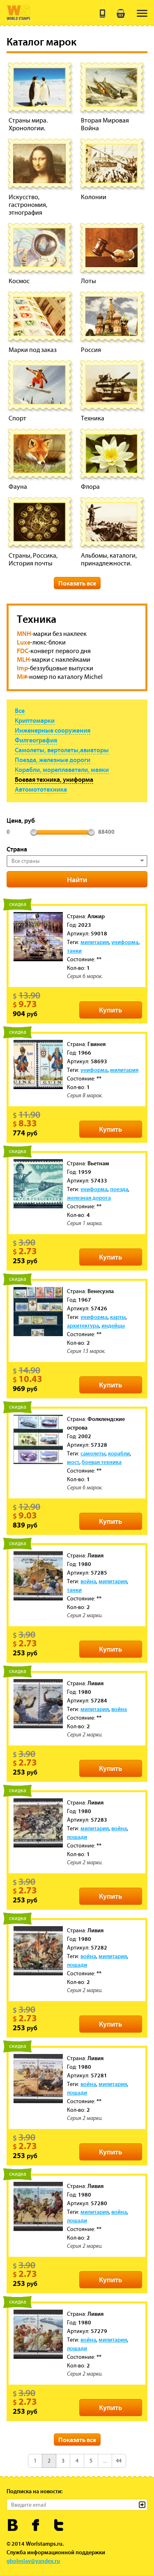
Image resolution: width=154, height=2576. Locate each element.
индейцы (113, 1325)
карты (118, 1317)
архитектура (83, 1325)
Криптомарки (35, 720)
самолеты (93, 1453)
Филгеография (36, 740)
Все (20, 710)
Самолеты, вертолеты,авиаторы (62, 750)
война (88, 1581)
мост (73, 1462)
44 (119, 2460)
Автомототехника (41, 789)
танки (74, 950)
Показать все (77, 583)
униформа (124, 942)
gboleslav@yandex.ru (33, 2561)
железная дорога (89, 1197)
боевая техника (102, 1462)
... (105, 2460)
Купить (110, 1010)
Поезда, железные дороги (52, 760)
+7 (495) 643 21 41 (103, 13)
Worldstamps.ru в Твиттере (59, 2525)
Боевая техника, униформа (54, 779)
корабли (119, 1453)
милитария (94, 942)
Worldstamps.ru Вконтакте (13, 2525)
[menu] (142, 13)
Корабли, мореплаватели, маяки (62, 769)
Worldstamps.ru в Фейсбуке (36, 2525)
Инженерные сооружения (52, 730)
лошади (77, 1837)
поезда (119, 1189)
